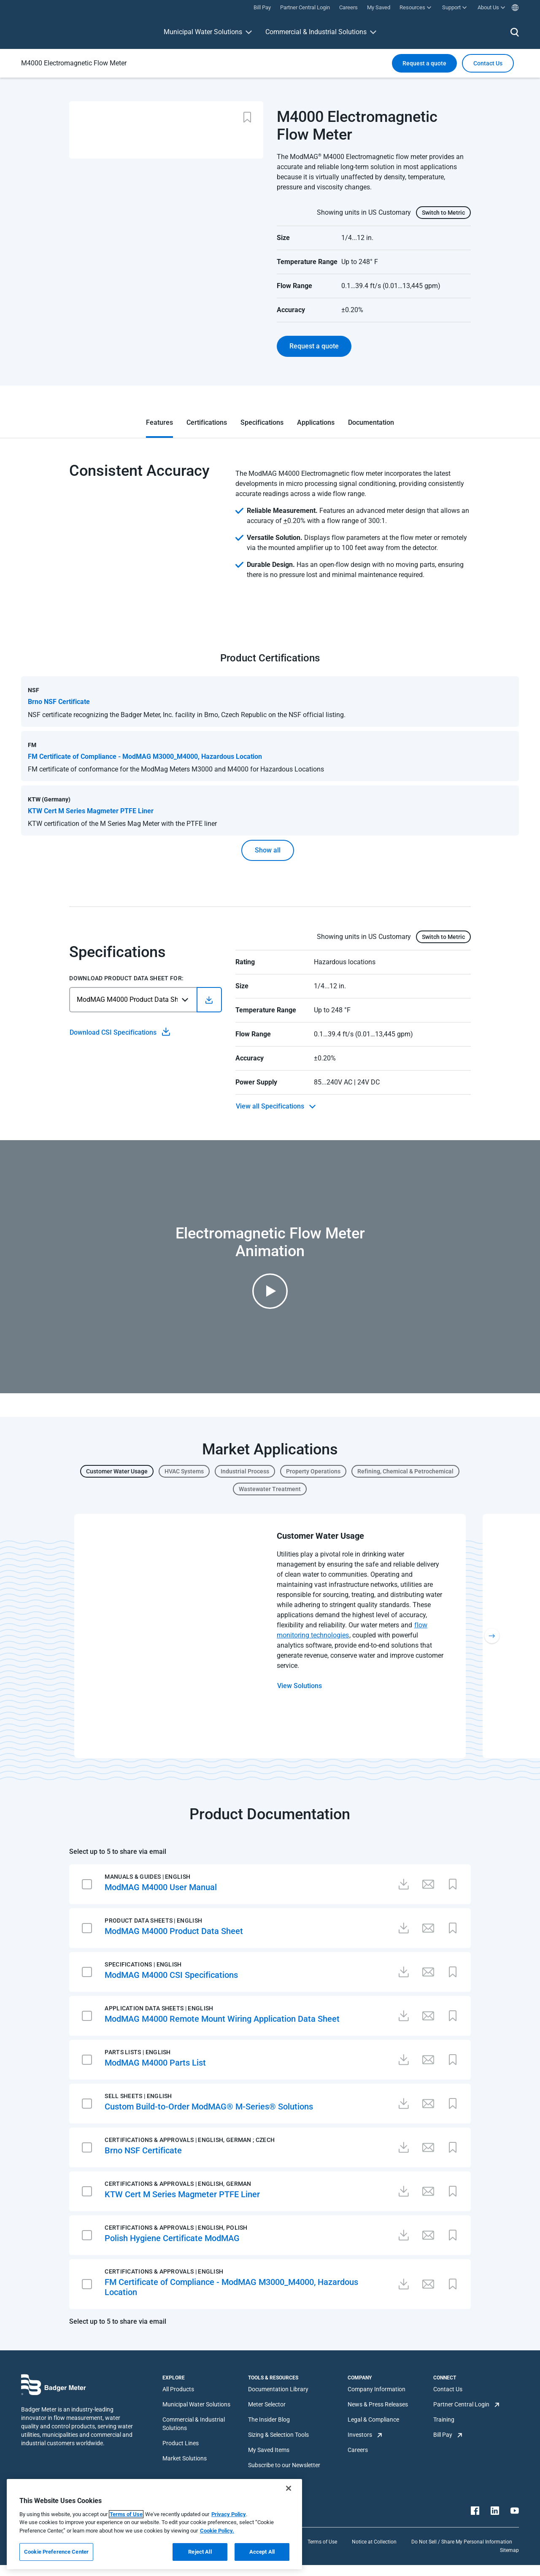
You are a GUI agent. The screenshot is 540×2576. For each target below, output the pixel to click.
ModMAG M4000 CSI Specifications (171, 1975)
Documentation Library (278, 2389)
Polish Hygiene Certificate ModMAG (172, 2238)
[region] (154, 2524)
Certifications (206, 422)
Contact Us (447, 2389)
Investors (360, 2434)
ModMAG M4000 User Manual (161, 1887)
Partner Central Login (461, 2404)
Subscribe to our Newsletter (284, 2465)
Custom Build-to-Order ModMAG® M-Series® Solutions (209, 2106)
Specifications (262, 422)
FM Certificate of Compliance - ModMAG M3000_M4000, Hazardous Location (231, 2287)
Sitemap (509, 2550)
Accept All (262, 2552)
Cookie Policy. (217, 2530)
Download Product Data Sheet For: (126, 978)
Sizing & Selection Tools (278, 2434)
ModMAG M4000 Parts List (155, 2063)
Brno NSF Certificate (143, 2150)
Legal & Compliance (373, 2419)
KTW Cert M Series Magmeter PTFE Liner (182, 2194)
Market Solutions (184, 2458)
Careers (358, 2450)
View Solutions (299, 1686)
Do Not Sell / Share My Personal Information (461, 2542)
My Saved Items (268, 2450)
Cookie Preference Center (56, 2552)
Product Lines (180, 2443)
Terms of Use (322, 2542)
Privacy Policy (228, 2514)
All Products (178, 2389)
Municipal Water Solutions (203, 32)
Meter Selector (267, 2404)
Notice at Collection (374, 2542)
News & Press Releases (378, 2404)
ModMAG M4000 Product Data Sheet (174, 1931)
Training (443, 2419)
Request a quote (424, 63)
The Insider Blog (269, 2419)
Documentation (371, 422)
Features (159, 422)
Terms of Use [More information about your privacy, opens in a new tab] (126, 2514)
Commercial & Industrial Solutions (316, 32)
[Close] (288, 2488)
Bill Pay (442, 2434)
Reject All (199, 2552)
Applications (316, 422)
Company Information (376, 2389)
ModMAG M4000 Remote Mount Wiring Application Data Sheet (222, 2019)
